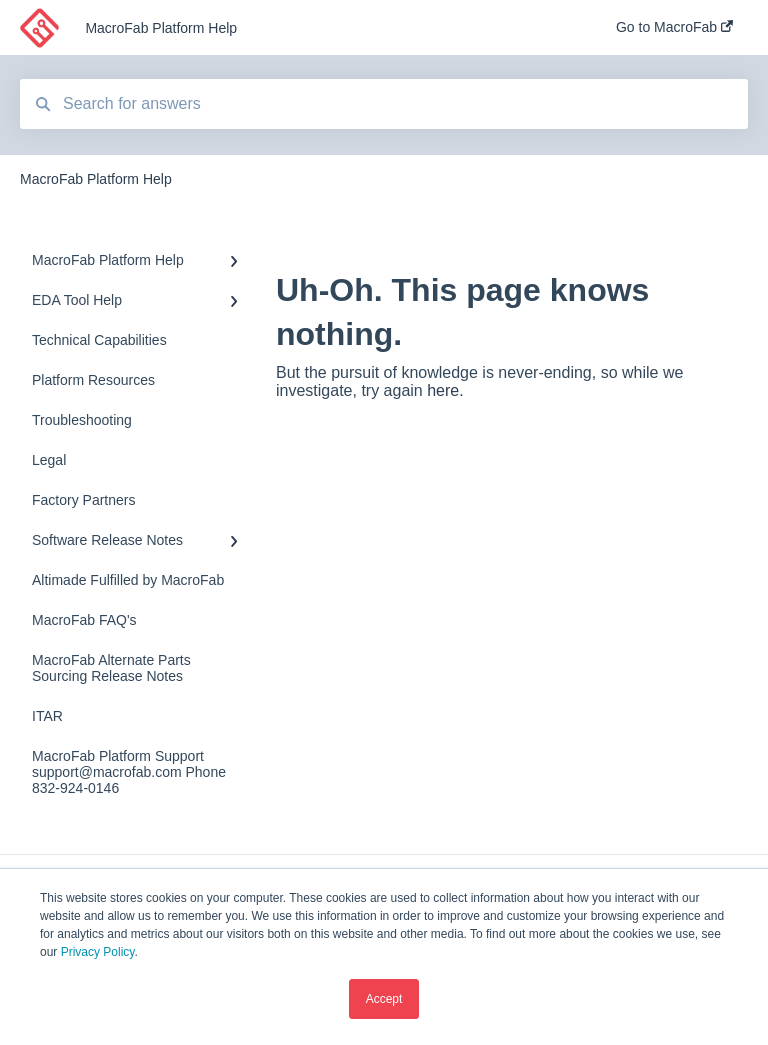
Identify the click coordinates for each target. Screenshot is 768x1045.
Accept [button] (384, 999)
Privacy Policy (98, 952)
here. (445, 390)
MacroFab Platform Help (161, 28)
